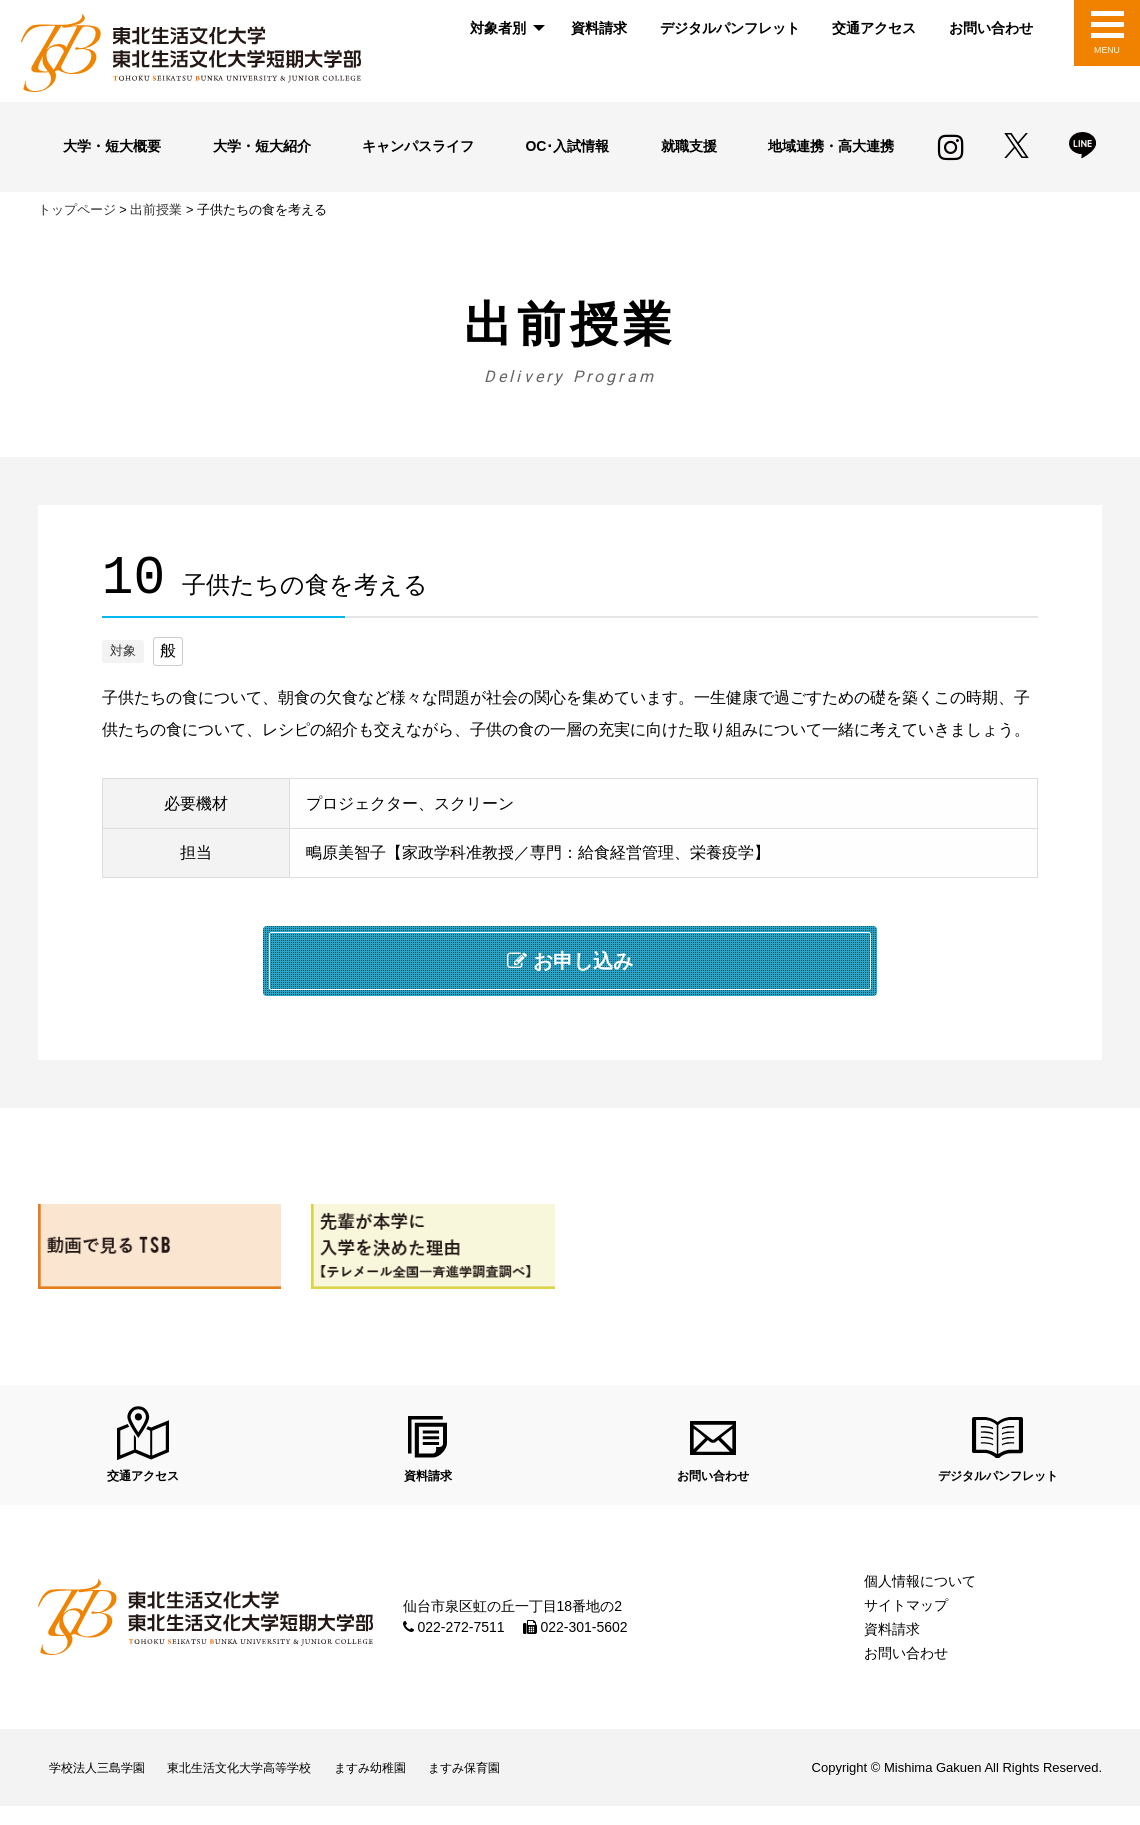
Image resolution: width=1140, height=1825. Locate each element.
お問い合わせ (991, 28)
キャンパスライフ (422, 146)
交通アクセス (874, 28)
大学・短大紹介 (263, 146)
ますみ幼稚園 (417, 1782)
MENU (1106, 50)
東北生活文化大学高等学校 (268, 1782)
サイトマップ (906, 1615)
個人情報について (920, 1591)
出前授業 (156, 209)
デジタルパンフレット (730, 28)
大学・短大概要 (113, 146)
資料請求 (599, 28)
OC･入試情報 (572, 146)
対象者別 (498, 28)
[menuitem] (504, 28)
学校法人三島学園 (106, 1782)
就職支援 (686, 146)
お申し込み (570, 961)
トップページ (77, 209)
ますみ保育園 (527, 1782)
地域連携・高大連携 (827, 146)
